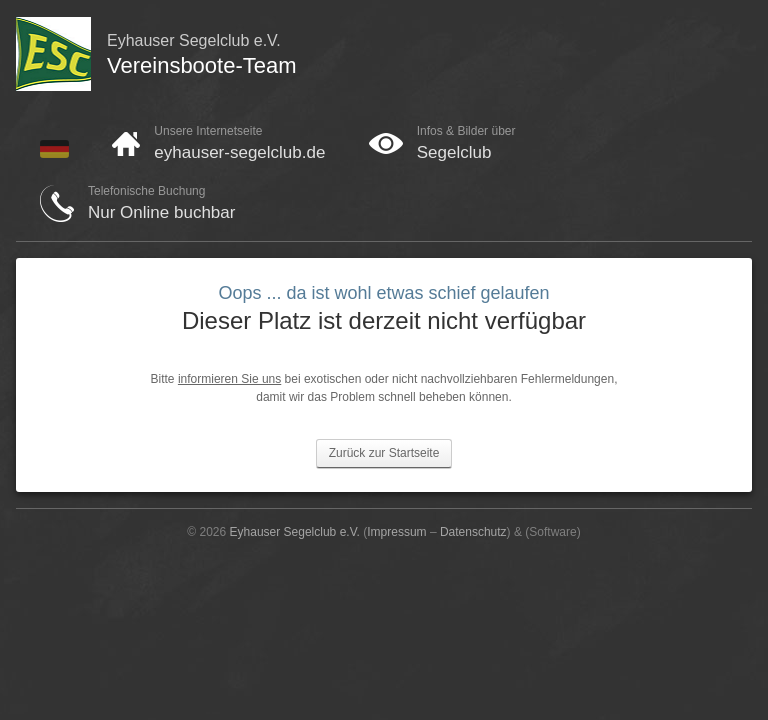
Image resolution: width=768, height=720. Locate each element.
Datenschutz (473, 532)
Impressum (396, 532)
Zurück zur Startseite (384, 453)
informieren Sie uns (229, 379)
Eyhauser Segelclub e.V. (295, 532)
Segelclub (454, 152)
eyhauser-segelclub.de (239, 152)
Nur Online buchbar (161, 212)
